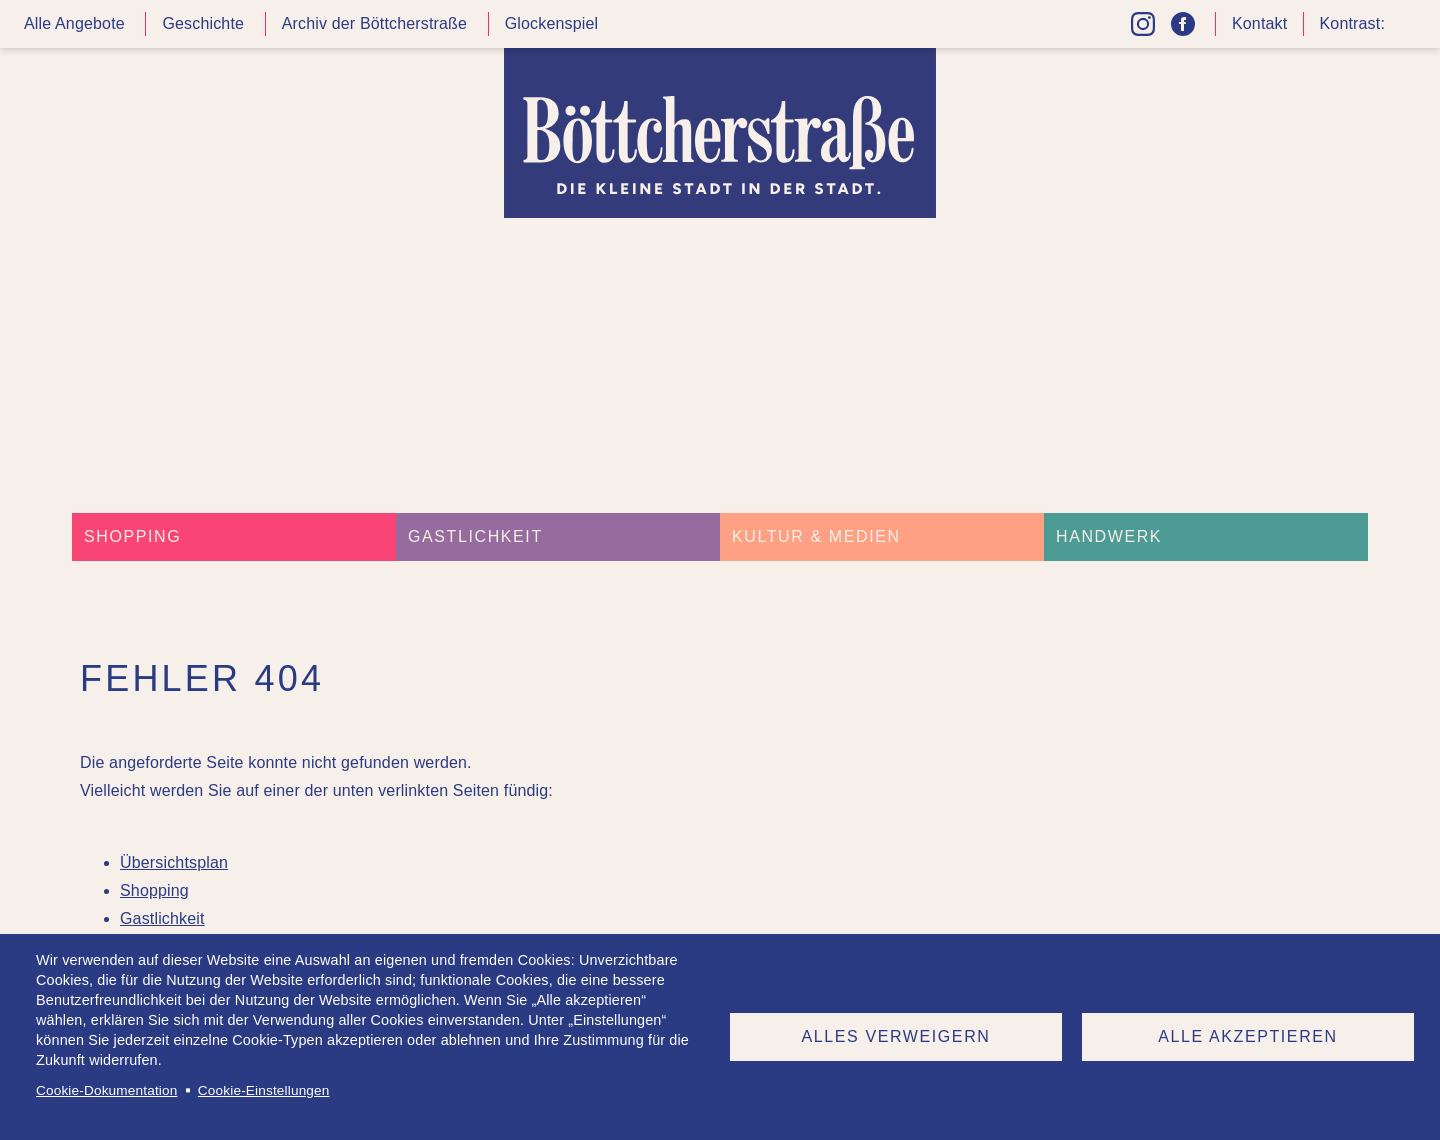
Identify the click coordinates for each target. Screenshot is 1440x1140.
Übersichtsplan (174, 862)
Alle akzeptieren (1247, 1036)
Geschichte (203, 23)
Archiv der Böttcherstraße (374, 23)
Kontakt (1259, 23)
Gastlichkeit (475, 536)
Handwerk (1109, 536)
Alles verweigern (896, 1036)
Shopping (132, 536)
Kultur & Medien (816, 536)
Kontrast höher (1404, 31)
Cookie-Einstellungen (264, 1090)
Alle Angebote (74, 23)
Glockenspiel (552, 23)
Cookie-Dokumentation (106, 1090)
